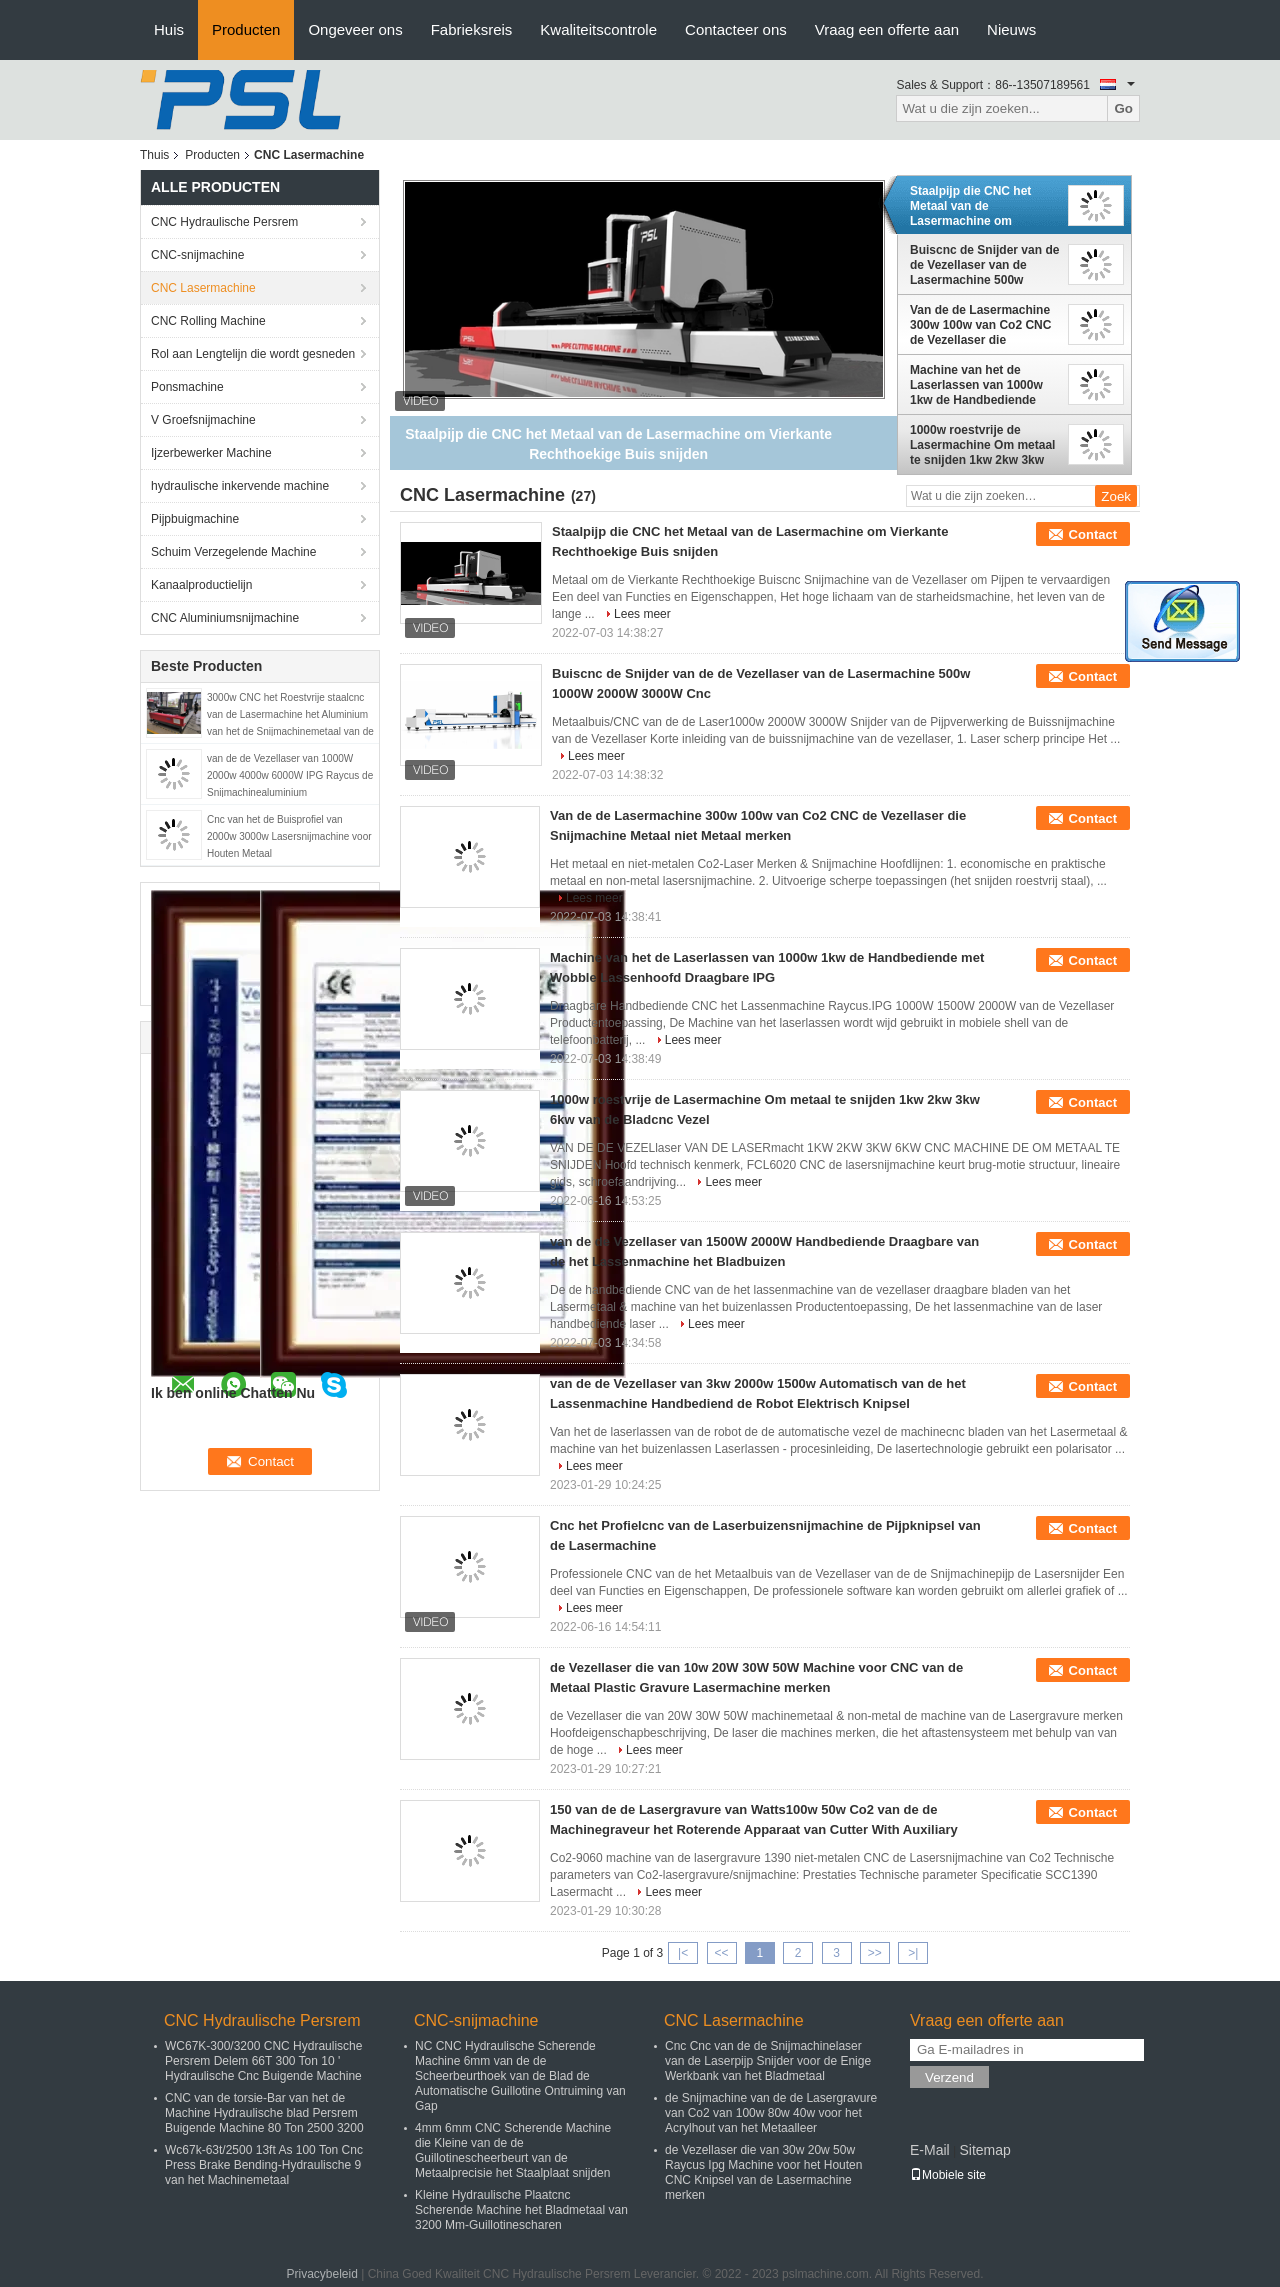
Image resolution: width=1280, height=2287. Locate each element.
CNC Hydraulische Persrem (224, 222)
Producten (246, 29)
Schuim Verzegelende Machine (233, 552)
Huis (169, 29)
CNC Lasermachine (203, 288)
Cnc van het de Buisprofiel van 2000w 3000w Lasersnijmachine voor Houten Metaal (289, 836)
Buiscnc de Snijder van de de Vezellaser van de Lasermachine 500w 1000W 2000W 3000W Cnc (984, 265)
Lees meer (642, 614)
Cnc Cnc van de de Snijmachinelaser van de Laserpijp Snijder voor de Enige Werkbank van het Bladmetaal (768, 2061)
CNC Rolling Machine (208, 321)
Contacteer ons (736, 29)
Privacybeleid (322, 2274)
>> (875, 1953)
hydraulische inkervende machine (240, 486)
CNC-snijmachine (197, 255)
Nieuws (1011, 29)
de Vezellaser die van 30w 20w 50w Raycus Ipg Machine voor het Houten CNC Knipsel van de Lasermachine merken (763, 2172)
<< (721, 1953)
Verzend (949, 2077)
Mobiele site (948, 2175)
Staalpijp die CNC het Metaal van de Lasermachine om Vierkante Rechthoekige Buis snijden (978, 206)
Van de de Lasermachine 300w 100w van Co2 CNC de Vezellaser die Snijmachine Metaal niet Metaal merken (980, 325)
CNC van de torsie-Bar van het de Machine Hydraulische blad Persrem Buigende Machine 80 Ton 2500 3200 (264, 2113)
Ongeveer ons (355, 29)
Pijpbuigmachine (195, 519)
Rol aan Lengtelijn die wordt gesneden (253, 354)
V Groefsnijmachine (203, 420)
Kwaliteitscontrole (598, 29)
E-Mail (930, 2150)
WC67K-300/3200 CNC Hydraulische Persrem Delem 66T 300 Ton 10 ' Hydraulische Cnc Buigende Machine (263, 2061)
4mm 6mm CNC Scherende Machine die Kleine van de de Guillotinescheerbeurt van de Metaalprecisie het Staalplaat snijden (513, 2150)
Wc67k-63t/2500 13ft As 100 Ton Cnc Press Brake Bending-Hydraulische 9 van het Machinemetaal (264, 2165)
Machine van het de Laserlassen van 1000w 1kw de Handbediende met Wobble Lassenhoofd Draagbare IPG (983, 385)
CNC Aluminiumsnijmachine (225, 618)
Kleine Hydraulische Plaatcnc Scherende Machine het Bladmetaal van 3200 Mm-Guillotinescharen (521, 2210)
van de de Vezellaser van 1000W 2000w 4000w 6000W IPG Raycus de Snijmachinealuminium (290, 775)
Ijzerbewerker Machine (211, 453)
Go (1123, 108)
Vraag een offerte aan (887, 29)
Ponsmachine (187, 387)
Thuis (154, 155)
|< (683, 1953)
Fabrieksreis (472, 29)
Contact (1093, 534)
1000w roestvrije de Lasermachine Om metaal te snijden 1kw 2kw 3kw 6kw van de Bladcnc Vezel (983, 445)
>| (913, 1953)
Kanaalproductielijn (201, 585)
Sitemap (984, 2150)
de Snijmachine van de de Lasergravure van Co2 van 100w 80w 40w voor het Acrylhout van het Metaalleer (771, 2113)
